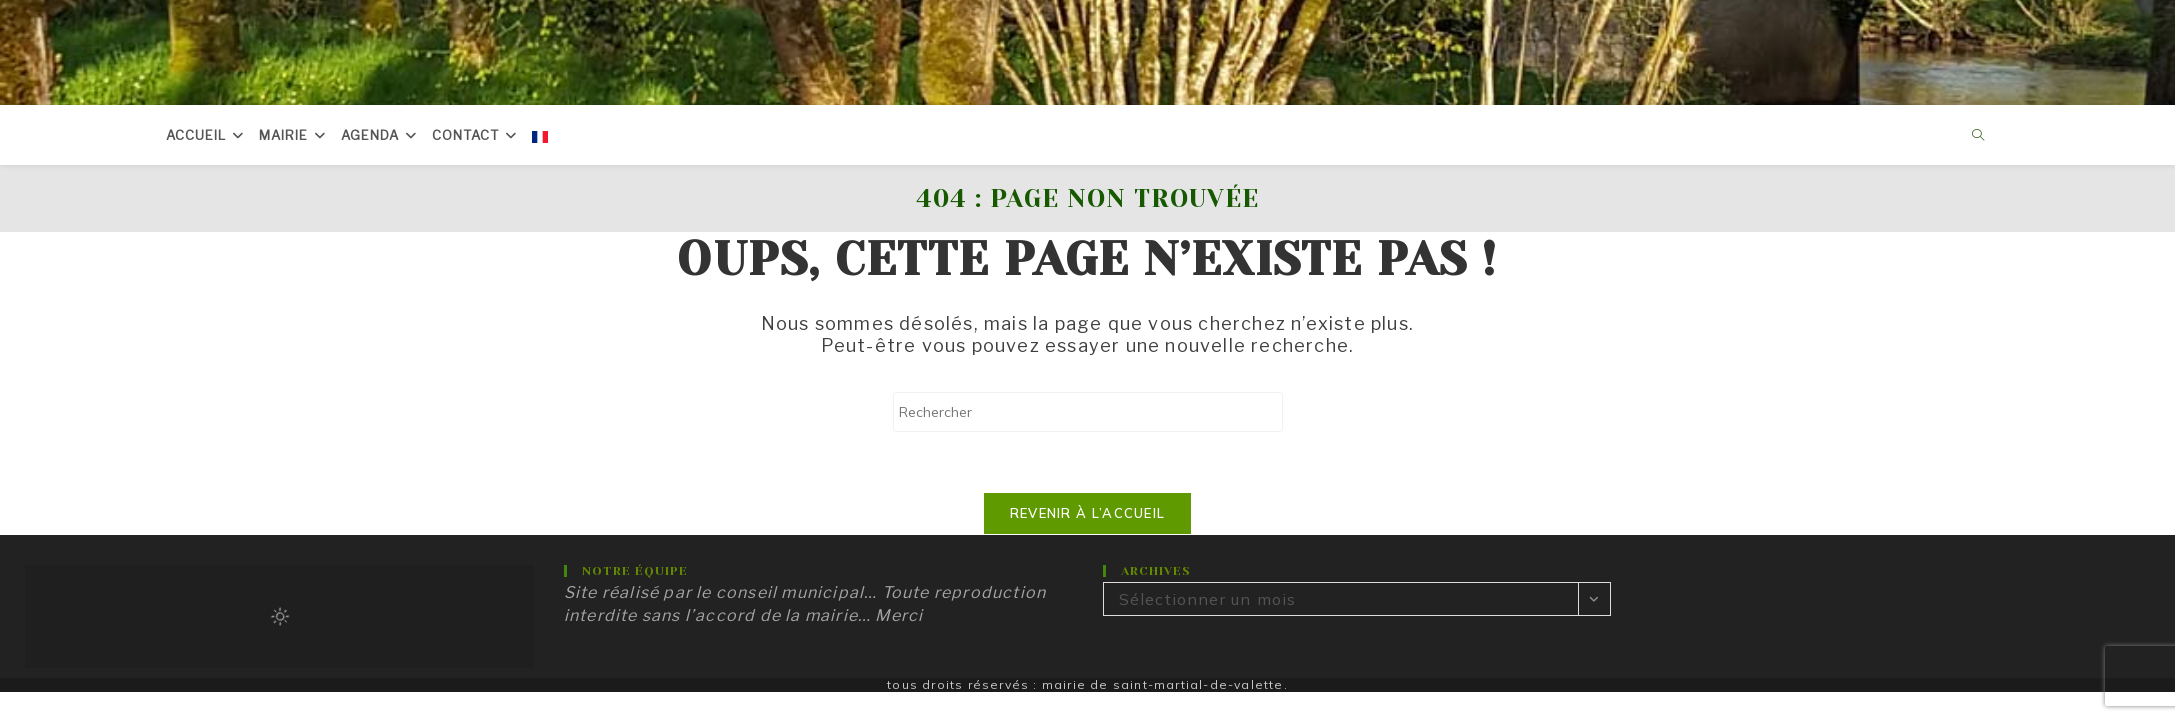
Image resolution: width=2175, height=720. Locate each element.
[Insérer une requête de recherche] (1088, 412)
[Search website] (1979, 136)
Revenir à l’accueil (1088, 513)
